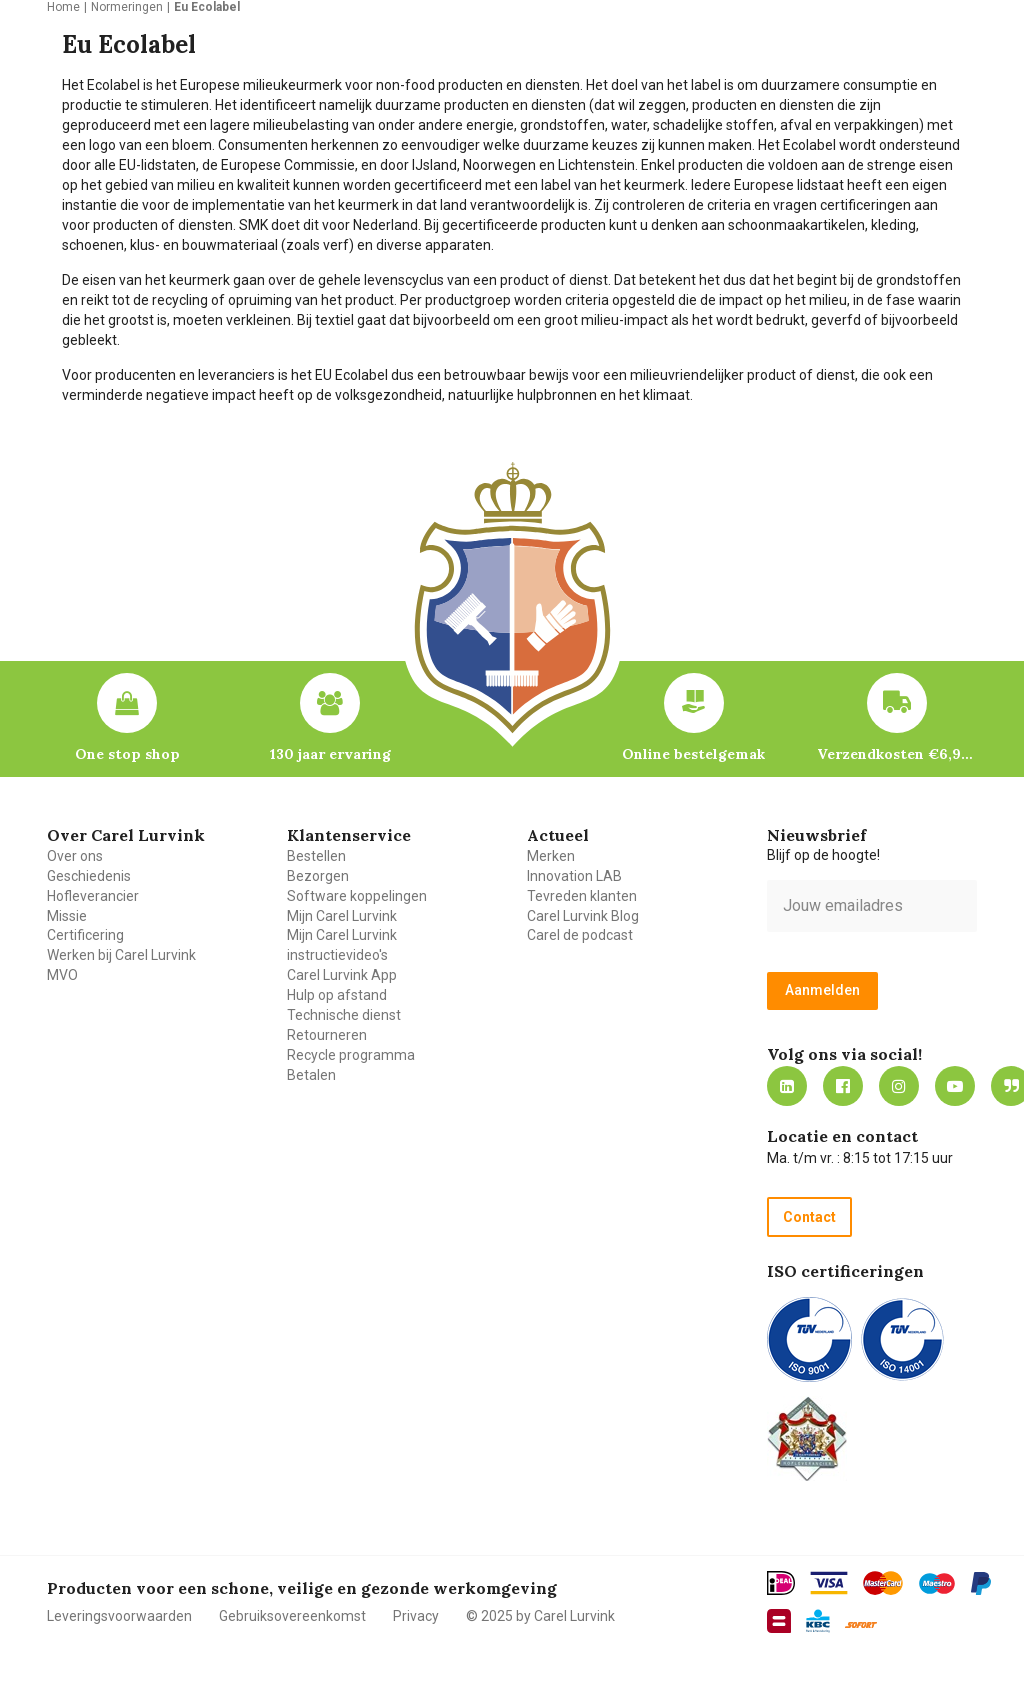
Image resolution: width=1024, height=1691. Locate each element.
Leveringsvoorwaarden (119, 1616)
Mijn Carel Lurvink (342, 916)
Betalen (311, 1075)
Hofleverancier (93, 896)
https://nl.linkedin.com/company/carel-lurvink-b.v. (787, 1086)
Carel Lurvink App (342, 975)
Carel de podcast (580, 935)
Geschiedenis (89, 876)
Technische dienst (344, 1015)
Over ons (75, 856)
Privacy (416, 1616)
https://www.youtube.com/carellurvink (955, 1086)
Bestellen (316, 856)
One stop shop (127, 754)
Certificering (85, 935)
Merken (551, 856)
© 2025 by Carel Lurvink (540, 1616)
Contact (809, 1217)
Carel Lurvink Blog (583, 916)
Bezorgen (318, 876)
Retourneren (327, 1035)
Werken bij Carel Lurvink (121, 955)
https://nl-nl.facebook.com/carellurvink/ (843, 1086)
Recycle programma (351, 1055)
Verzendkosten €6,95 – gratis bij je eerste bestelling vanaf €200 (897, 754)
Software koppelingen (357, 896)
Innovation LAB (574, 876)
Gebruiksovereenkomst (292, 1616)
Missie (67, 916)
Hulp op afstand (337, 995)
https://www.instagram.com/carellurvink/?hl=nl (899, 1086)
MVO (62, 975)
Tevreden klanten (582, 896)
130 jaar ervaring (330, 754)
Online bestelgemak (693, 754)
